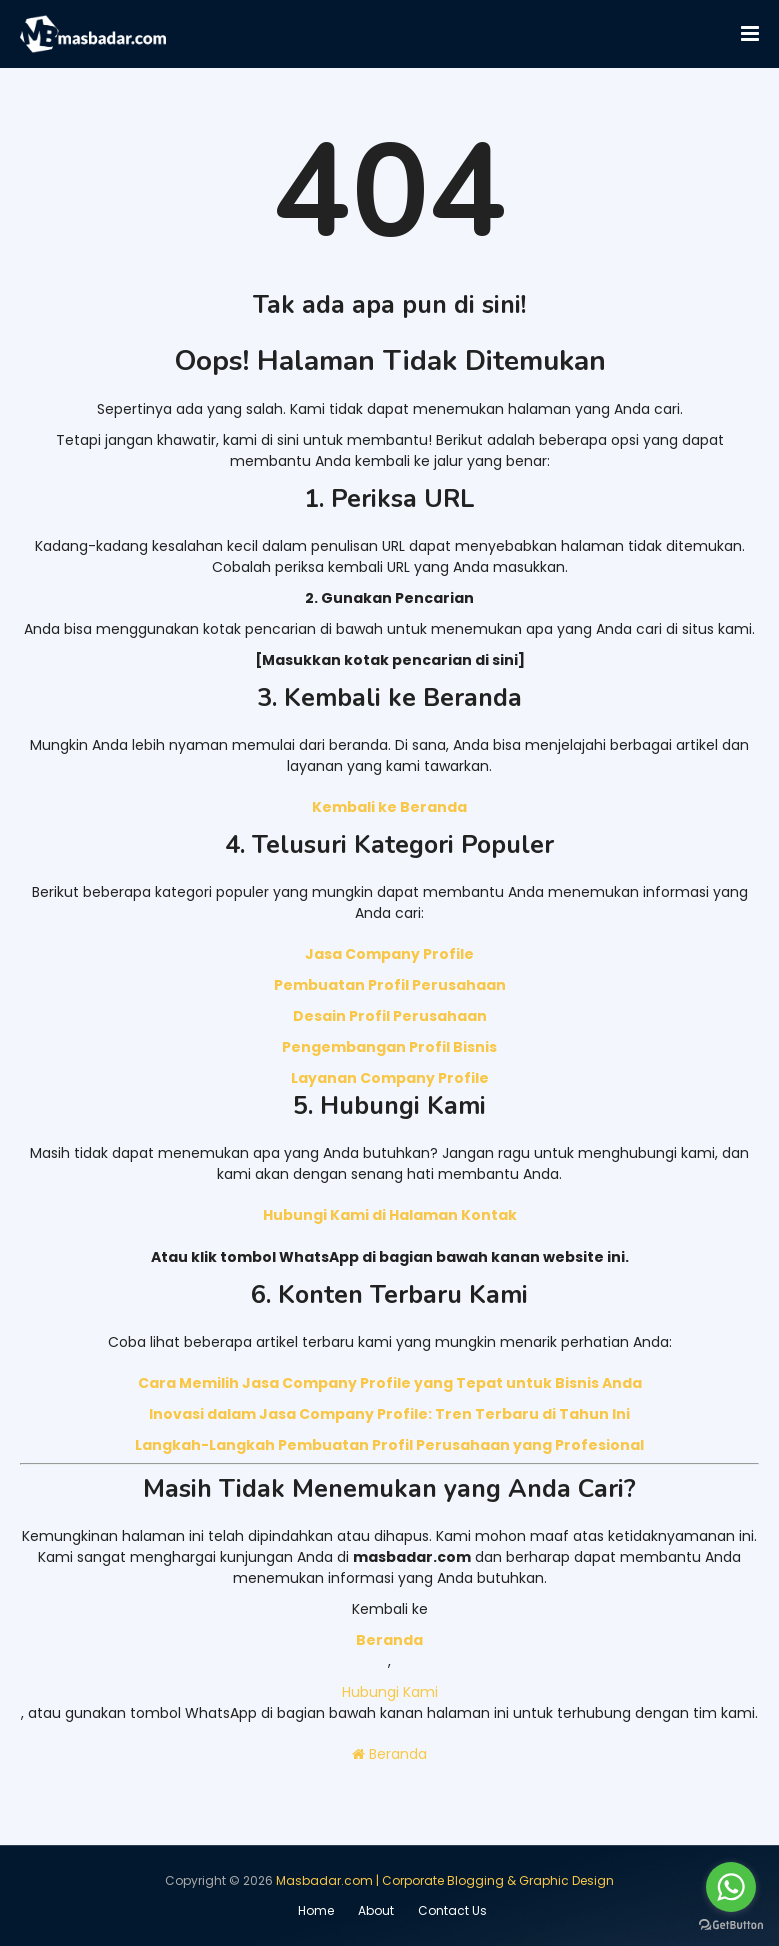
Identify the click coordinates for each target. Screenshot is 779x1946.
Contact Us (452, 1910)
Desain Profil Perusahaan (390, 1016)
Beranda (389, 1754)
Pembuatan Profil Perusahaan (390, 985)
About (376, 1910)
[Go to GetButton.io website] (731, 1925)
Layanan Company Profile (390, 1078)
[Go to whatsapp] (731, 1887)
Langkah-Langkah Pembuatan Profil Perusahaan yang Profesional (389, 1445)
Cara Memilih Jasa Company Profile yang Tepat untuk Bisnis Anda (390, 1383)
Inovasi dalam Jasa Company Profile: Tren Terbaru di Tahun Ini (389, 1414)
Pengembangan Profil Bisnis (389, 1047)
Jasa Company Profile (389, 954)
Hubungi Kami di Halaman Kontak (390, 1215)
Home (316, 1910)
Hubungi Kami (390, 1692)
